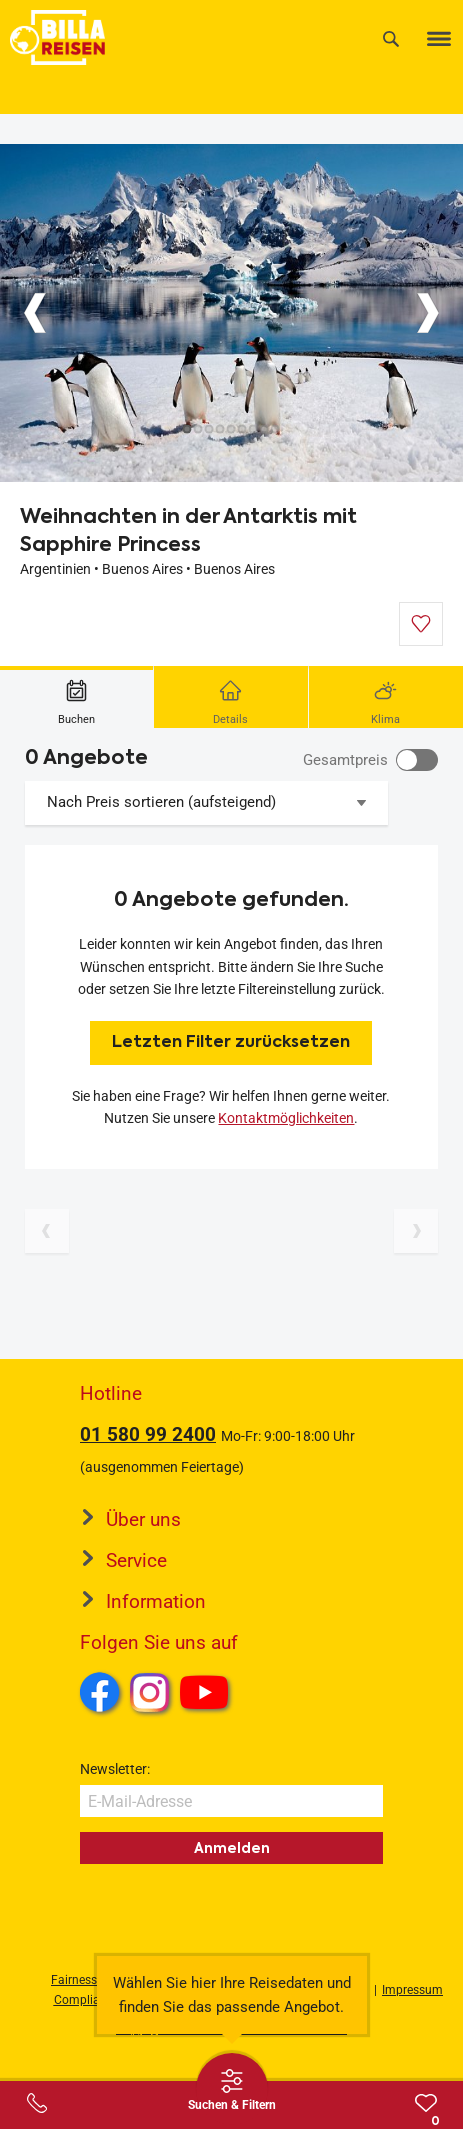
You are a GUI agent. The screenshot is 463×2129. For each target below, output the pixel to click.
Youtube (207, 1695)
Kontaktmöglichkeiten (286, 1118)
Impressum (412, 1990)
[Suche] (391, 38)
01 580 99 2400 (148, 1434)
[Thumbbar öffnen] (232, 2089)
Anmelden (232, 1848)
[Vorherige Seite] (47, 1231)
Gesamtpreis (345, 760)
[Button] (35, 313)
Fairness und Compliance (86, 1989)
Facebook (100, 1692)
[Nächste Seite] (416, 1231)
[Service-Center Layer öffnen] (37, 2103)
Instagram (150, 1692)
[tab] (77, 697)
